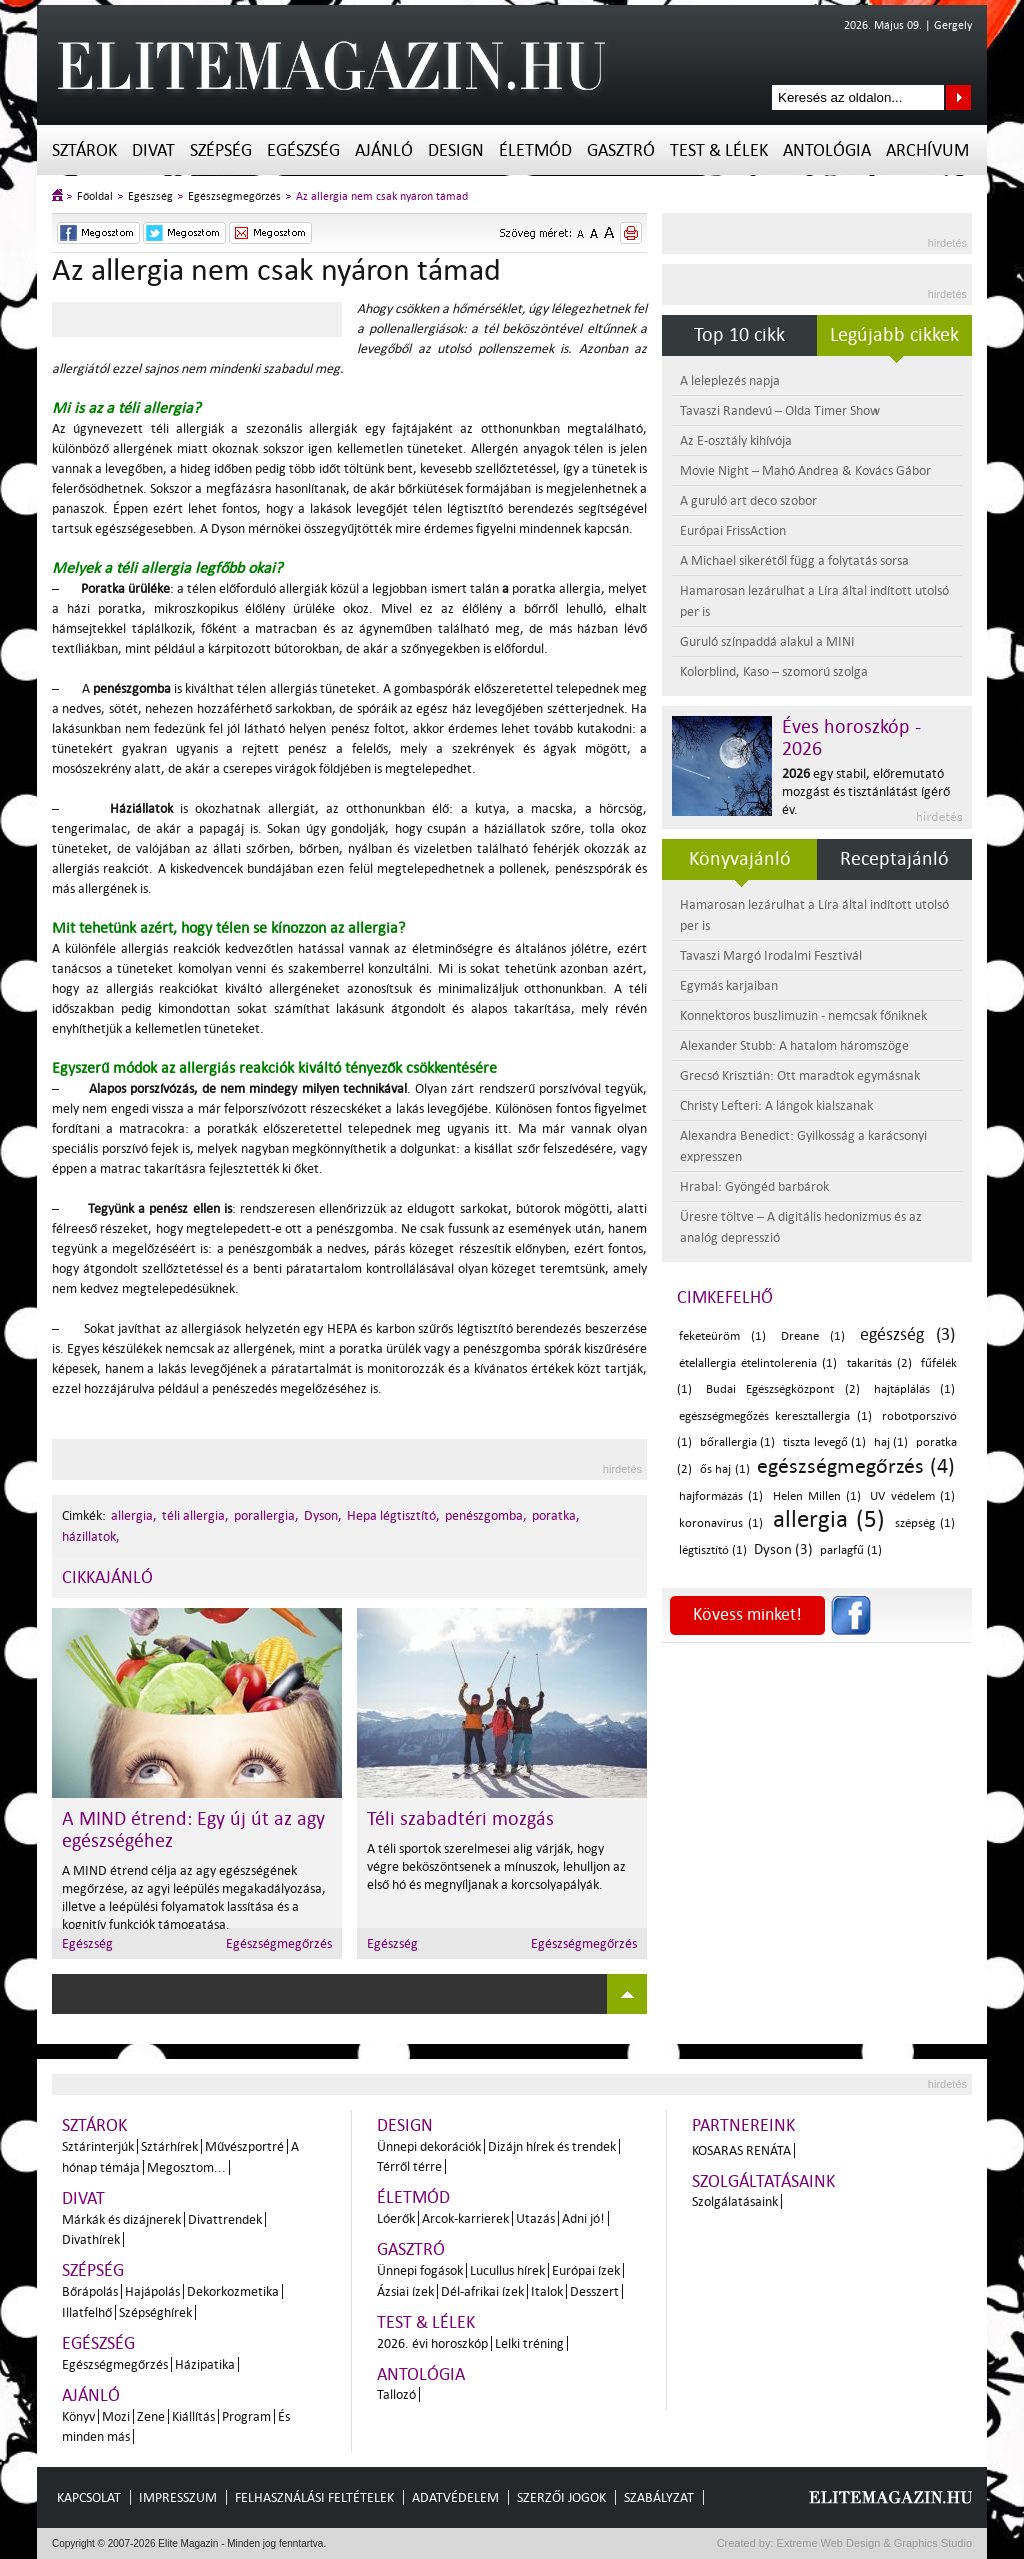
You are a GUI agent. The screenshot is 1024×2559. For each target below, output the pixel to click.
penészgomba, (486, 1515)
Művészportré (244, 2146)
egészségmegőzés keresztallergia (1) (775, 1416)
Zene (151, 2416)
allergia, (134, 1515)
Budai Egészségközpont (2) (782, 1389)
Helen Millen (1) (817, 1496)
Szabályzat (659, 2497)
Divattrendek (225, 2219)
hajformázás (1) (721, 1496)
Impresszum (178, 2497)
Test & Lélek (719, 150)
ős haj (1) (725, 1469)
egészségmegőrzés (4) (856, 1466)
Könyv (78, 2416)
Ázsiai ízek (405, 2291)
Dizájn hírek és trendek (552, 2146)
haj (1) (891, 1442)
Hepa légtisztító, (393, 1515)
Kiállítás (193, 2416)
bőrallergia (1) (738, 1442)
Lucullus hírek (507, 2270)
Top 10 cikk (739, 335)
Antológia (827, 150)
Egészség (303, 150)
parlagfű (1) (851, 1550)
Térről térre (409, 2166)
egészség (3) (907, 1334)
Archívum (927, 150)
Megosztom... (186, 2167)
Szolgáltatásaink (763, 2181)
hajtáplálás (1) (914, 1389)
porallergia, (266, 1515)
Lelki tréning (529, 2343)
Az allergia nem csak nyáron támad (382, 196)
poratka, (556, 1515)
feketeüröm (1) (722, 1336)
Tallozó (396, 2394)
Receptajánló (894, 859)
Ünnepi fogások (420, 2270)
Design (456, 150)
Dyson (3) (783, 1549)
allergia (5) (829, 1519)
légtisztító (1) (713, 1550)
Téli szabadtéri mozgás (460, 1819)
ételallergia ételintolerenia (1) (758, 1363)
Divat (153, 150)
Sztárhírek (169, 2146)
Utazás (535, 2218)
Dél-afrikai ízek (482, 2291)
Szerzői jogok (561, 2497)
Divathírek (91, 2239)
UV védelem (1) (912, 1496)
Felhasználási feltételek (314, 2497)
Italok (547, 2291)
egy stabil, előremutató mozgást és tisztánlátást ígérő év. (866, 791)
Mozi (116, 2416)
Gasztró (621, 150)
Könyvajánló (740, 859)
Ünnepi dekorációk (429, 2146)
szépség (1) (925, 1523)
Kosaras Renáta (741, 2150)
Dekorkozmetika (233, 2291)
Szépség (221, 150)
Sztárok (84, 150)
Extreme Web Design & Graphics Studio (873, 2543)
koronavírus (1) (721, 1523)
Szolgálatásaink (735, 2201)
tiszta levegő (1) (824, 1442)
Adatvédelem (455, 2497)
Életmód (535, 150)
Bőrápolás (90, 2291)
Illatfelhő (87, 2312)
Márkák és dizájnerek (121, 2219)
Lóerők (396, 2218)
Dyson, (323, 1515)
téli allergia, (195, 1515)
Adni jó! (583, 2218)
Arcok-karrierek (465, 2218)
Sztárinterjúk (98, 2146)
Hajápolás (152, 2291)
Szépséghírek (155, 2312)
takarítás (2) (879, 1363)
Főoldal (95, 196)
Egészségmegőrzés (234, 196)
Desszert (594, 2291)
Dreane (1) (813, 1336)
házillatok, (91, 1536)
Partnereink (743, 2125)
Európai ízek (586, 2270)
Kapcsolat (89, 2497)
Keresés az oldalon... (958, 97)
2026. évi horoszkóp (432, 2343)
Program (246, 2416)
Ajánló (384, 150)
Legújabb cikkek (894, 335)
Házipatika (205, 2364)
